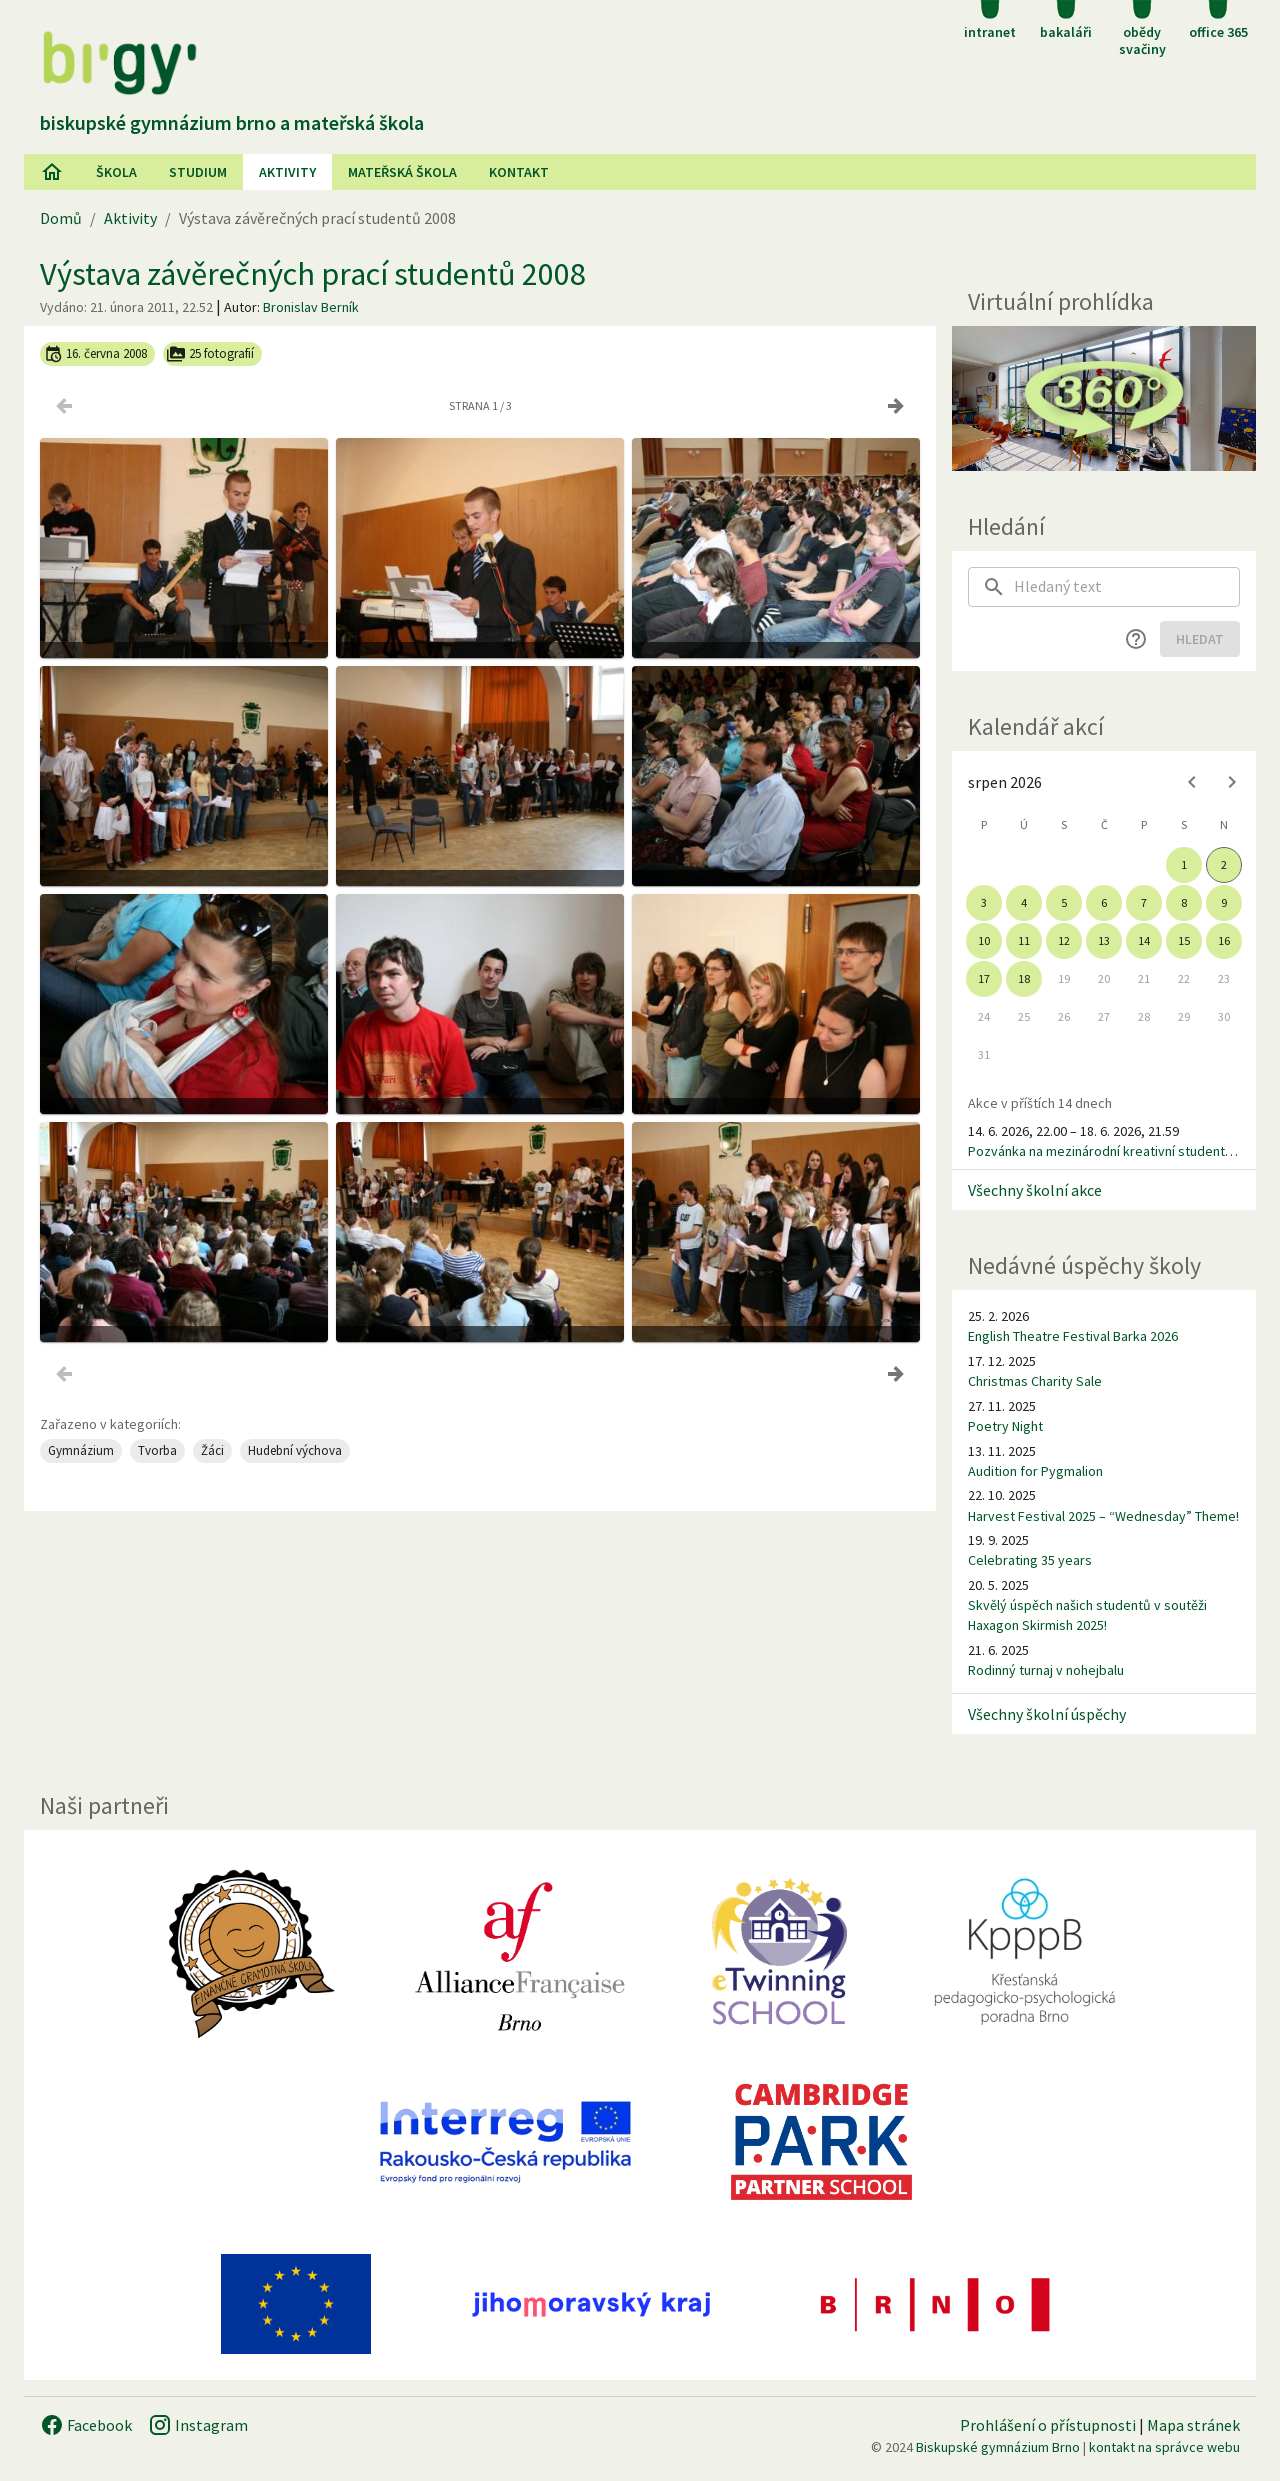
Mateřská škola (402, 172)
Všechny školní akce (1035, 1190)
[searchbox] (1127, 587)
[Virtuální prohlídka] (1104, 398)
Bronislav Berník (311, 307)
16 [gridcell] (1224, 940)
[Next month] (1232, 782)
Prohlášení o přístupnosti (1048, 2425)
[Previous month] (1192, 782)
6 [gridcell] (1104, 902)
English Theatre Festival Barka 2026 (1073, 1336)
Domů (61, 218)
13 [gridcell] (1104, 940)
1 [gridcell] (1184, 864)
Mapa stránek (1193, 2425)
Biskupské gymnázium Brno (998, 2447)
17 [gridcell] (984, 978)
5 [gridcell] (1064, 902)
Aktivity (130, 218)
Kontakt (519, 172)
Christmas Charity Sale (1035, 1381)
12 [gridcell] (1064, 940)
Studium (198, 172)
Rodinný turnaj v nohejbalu (1046, 1670)
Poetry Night (1005, 1426)
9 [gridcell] (1224, 902)
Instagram (198, 2425)
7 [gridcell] (1144, 902)
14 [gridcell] (1144, 940)
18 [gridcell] (1024, 978)
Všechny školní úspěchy (1047, 1714)
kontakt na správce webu (1164, 2447)
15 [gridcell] (1184, 940)
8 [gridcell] (1184, 902)
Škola (116, 172)
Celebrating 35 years (1030, 1560)
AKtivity (287, 172)
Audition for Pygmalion (1035, 1471)
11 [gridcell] (1024, 940)
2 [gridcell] (1224, 864)
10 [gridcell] (984, 940)
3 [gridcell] (984, 902)
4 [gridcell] (1024, 902)
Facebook (86, 2425)
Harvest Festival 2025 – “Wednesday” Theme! (1103, 1516)
